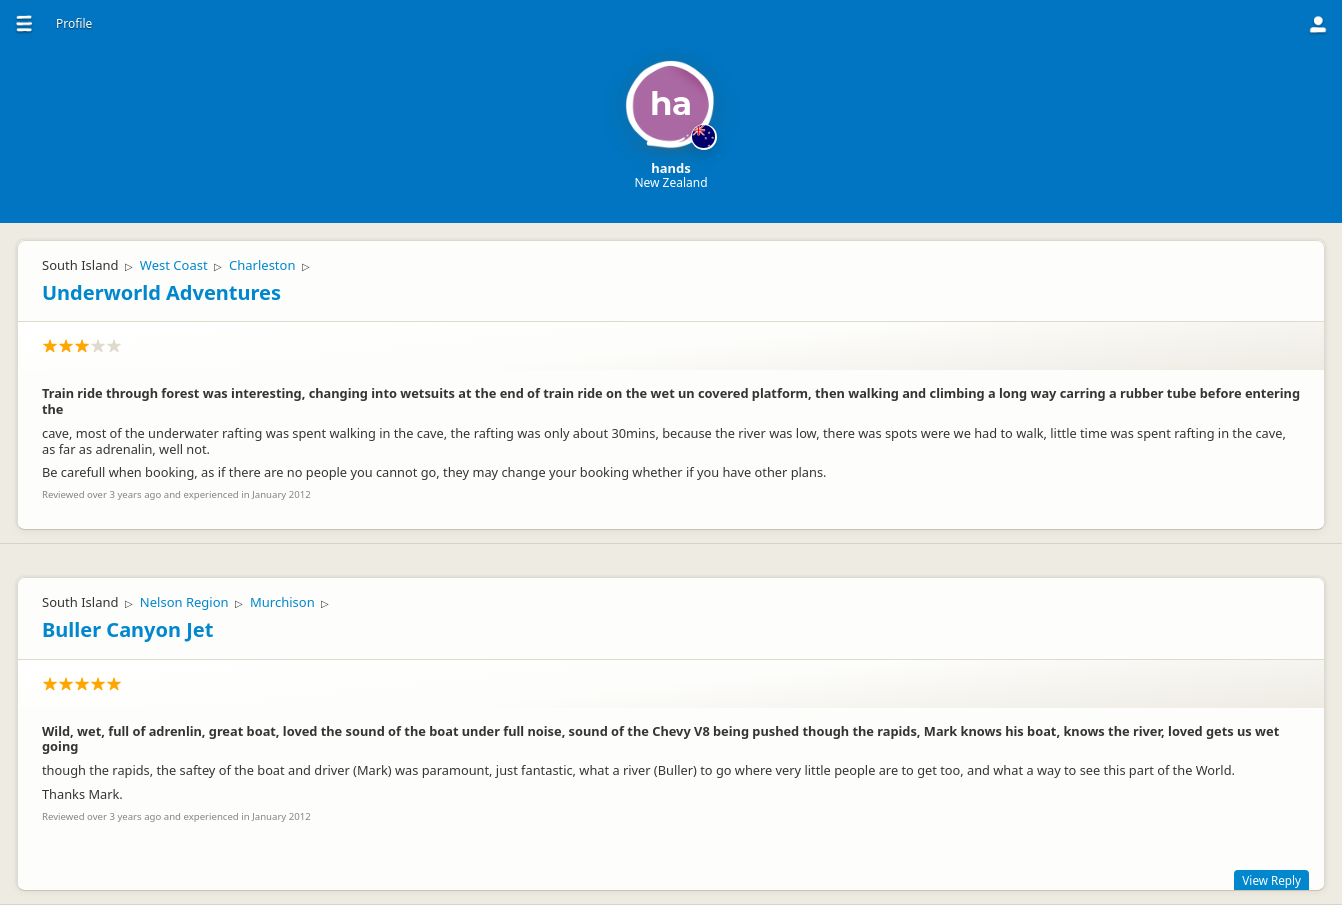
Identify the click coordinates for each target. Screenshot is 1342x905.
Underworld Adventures (161, 292)
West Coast (174, 265)
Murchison (282, 602)
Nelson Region (184, 602)
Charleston (262, 265)
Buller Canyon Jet (127, 629)
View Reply (1271, 880)
